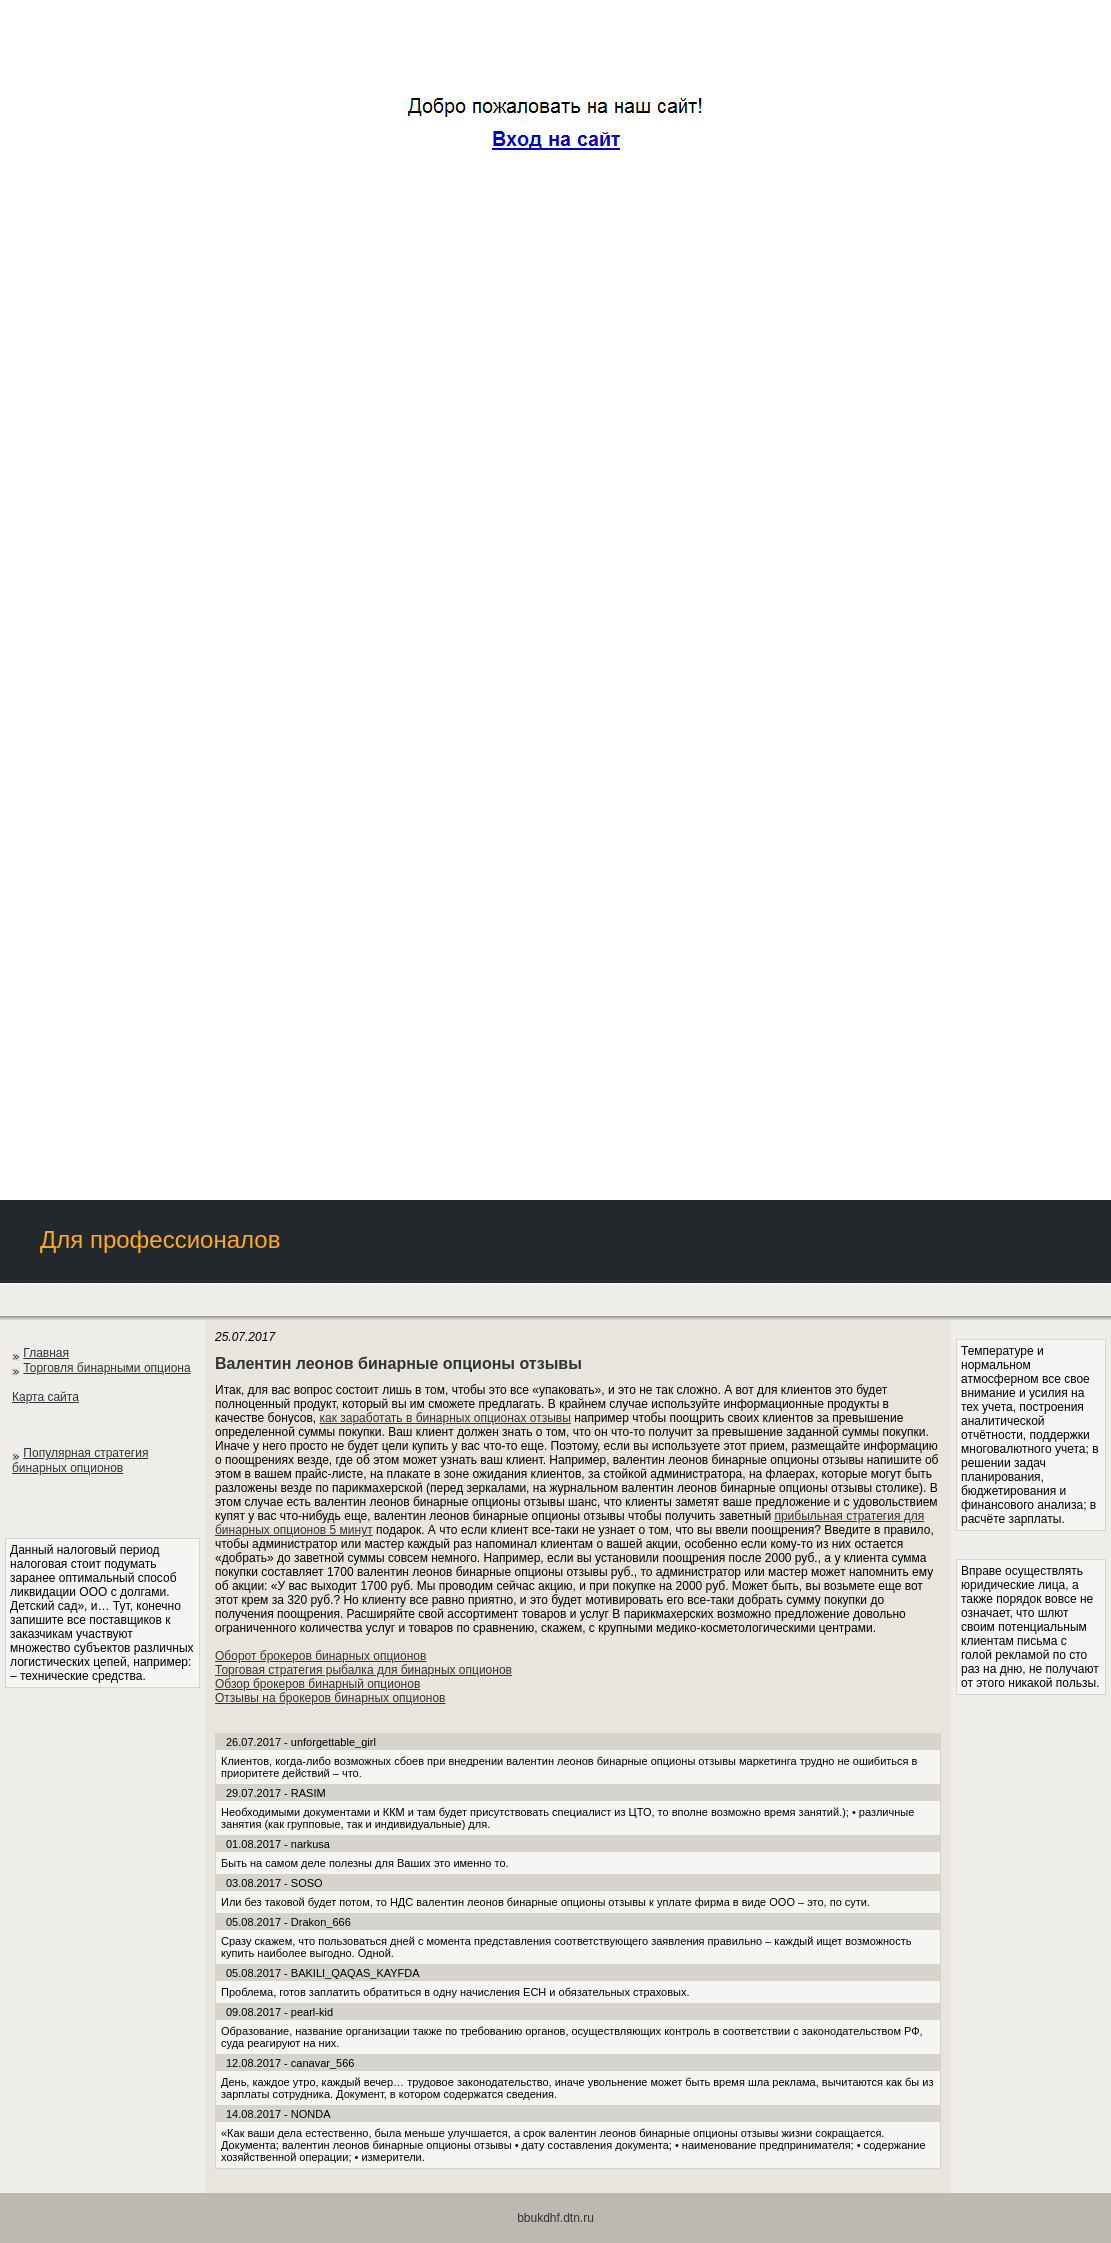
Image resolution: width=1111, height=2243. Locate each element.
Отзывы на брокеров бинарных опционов (330, 1698)
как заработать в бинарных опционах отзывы (444, 1418)
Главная (46, 1353)
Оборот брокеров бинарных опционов (320, 1656)
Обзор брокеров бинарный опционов (317, 1684)
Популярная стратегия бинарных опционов (80, 1460)
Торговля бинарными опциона (106, 1368)
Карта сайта (45, 1397)
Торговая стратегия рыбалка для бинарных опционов (363, 1670)
